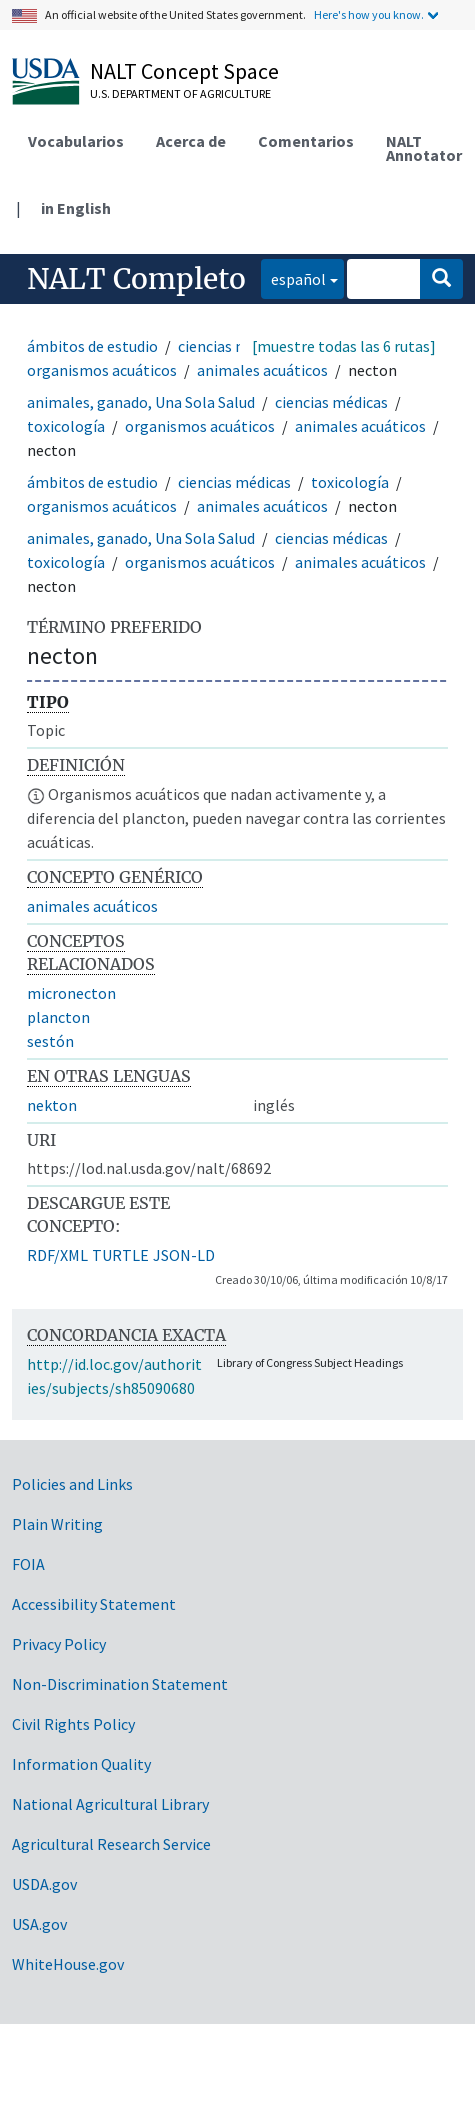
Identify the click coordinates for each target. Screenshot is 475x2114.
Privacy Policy (59, 1644)
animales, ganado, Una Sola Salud (141, 402)
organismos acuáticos (102, 370)
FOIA (28, 1564)
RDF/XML (57, 1255)
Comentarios (306, 141)
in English (76, 208)
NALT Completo (136, 279)
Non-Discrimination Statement (120, 1684)
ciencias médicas (234, 346)
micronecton (71, 993)
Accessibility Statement (94, 1604)
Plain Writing (57, 1524)
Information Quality (81, 1764)
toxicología (66, 426)
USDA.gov (44, 1884)
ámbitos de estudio (92, 346)
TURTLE (120, 1255)
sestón (50, 1041)
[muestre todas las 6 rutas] (344, 346)
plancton (58, 1017)
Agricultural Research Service (111, 1844)
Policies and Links (72, 1484)
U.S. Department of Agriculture (180, 93)
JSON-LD (184, 1255)
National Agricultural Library (110, 1804)
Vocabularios (76, 141)
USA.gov (39, 1924)
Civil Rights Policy (73, 1724)
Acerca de (191, 141)
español (293, 277)
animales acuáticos (262, 370)
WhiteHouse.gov (68, 1964)
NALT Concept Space (184, 71)
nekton (52, 1105)
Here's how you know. (369, 14)
